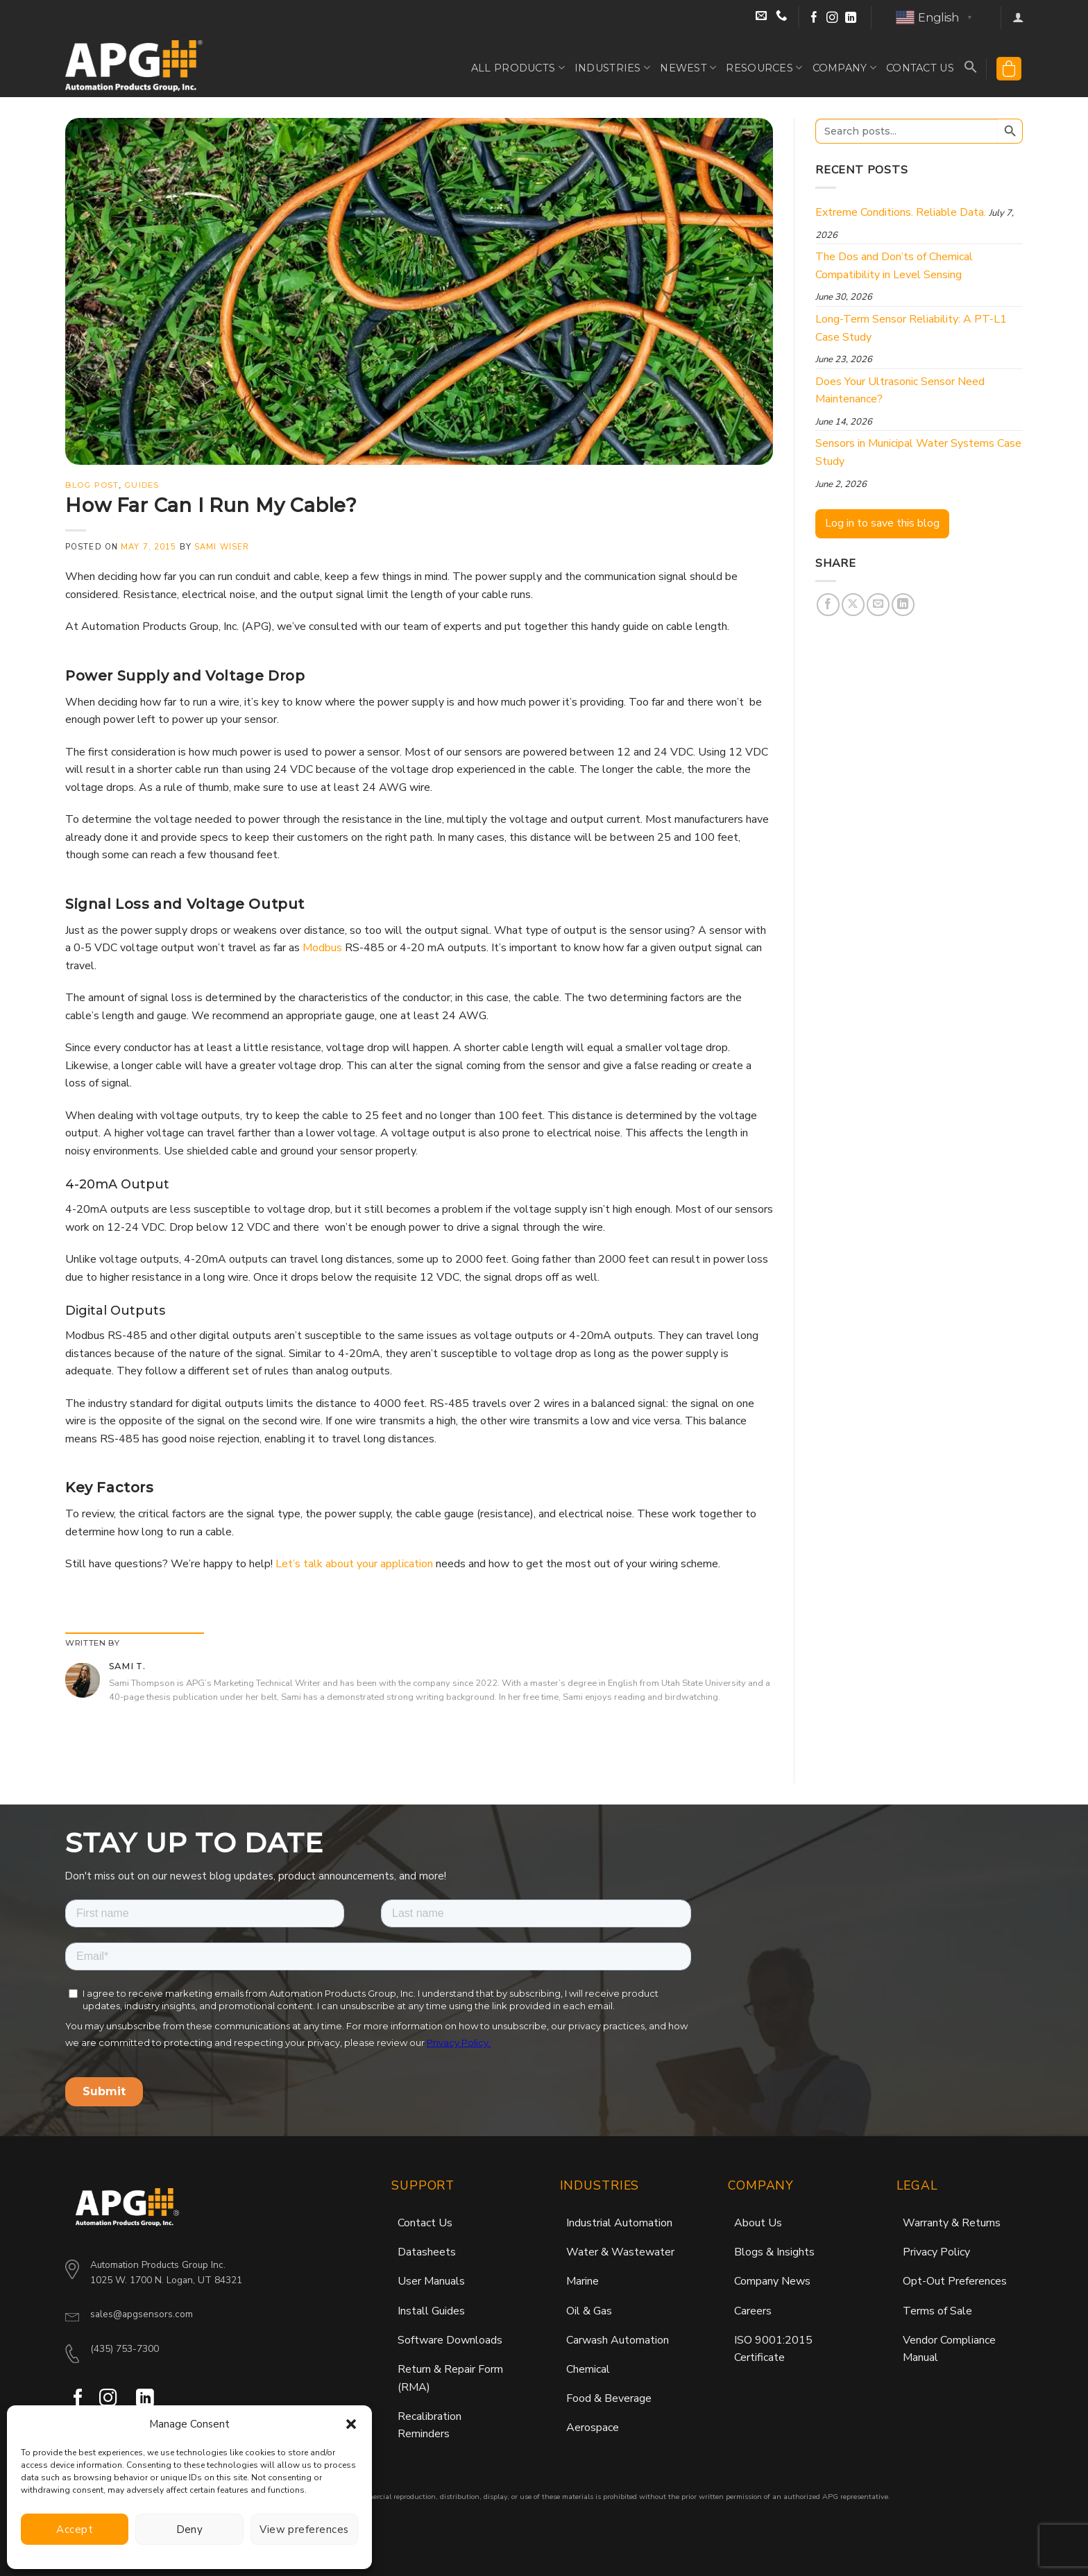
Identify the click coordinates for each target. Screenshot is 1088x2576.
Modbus (322, 947)
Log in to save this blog (882, 523)
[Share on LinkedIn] (903, 604)
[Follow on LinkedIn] (851, 17)
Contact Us (920, 68)
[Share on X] (853, 604)
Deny (189, 2529)
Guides (141, 485)
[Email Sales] (763, 18)
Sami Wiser (221, 547)
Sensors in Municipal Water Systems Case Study (918, 452)
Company (845, 67)
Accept (74, 2529)
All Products (518, 67)
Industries (612, 67)
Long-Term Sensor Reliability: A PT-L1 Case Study (911, 328)
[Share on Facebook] (828, 604)
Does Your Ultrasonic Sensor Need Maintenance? (900, 390)
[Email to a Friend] (878, 604)
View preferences (304, 2529)
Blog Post (92, 485)
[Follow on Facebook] (814, 17)
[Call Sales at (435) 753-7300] (782, 18)
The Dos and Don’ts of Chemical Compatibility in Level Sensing (894, 265)
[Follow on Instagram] (832, 17)
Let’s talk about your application (354, 1563)
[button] (351, 2424)
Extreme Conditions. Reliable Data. (900, 212)
